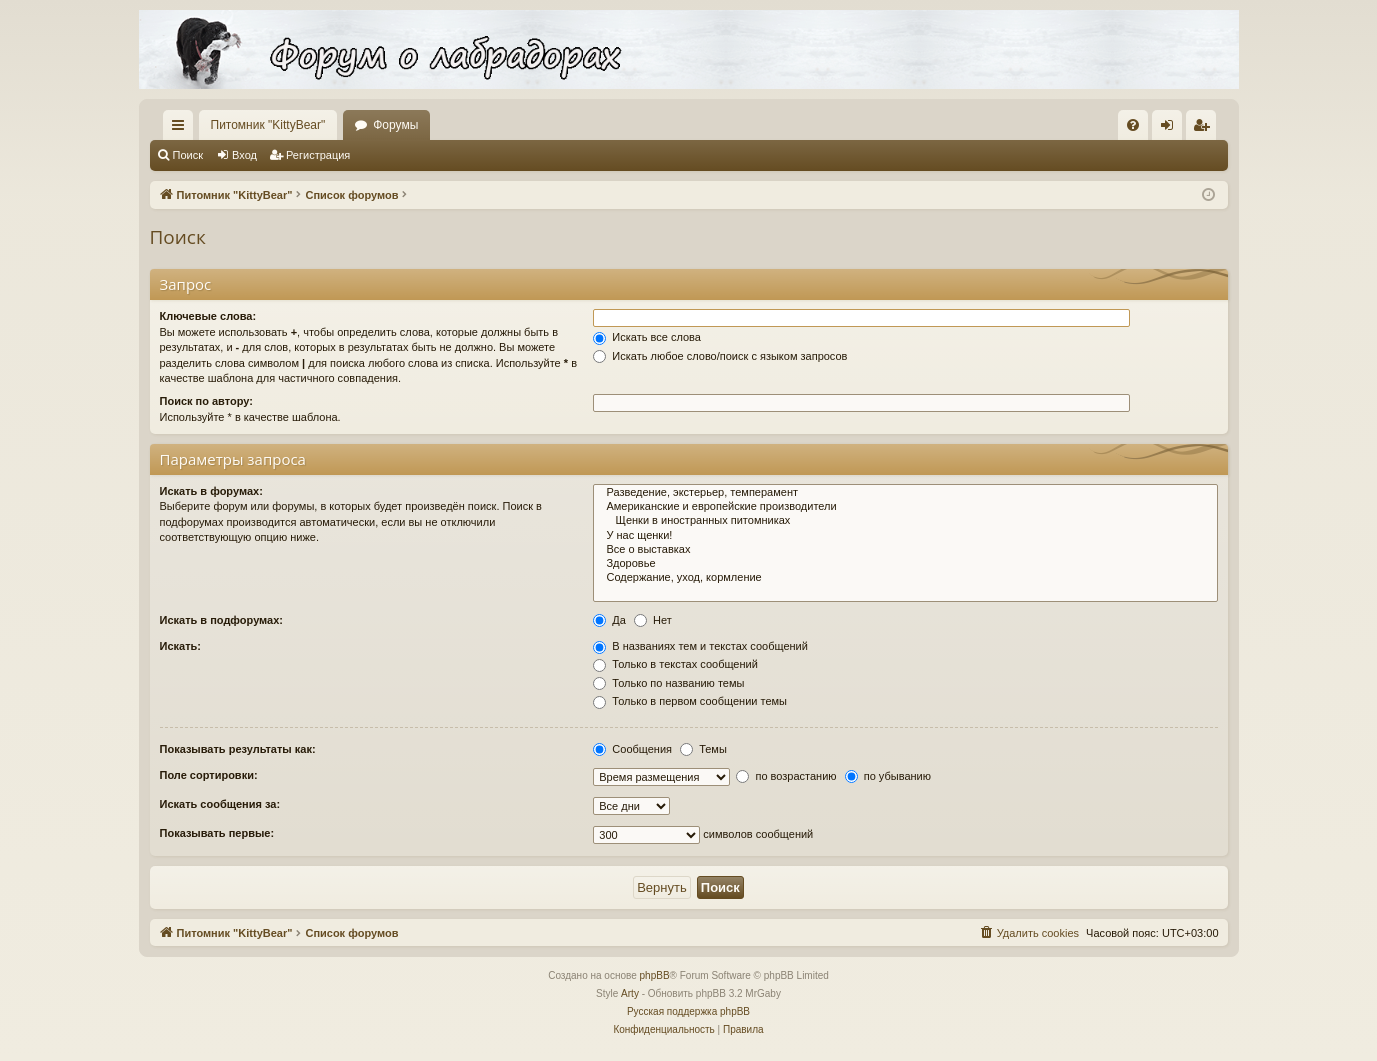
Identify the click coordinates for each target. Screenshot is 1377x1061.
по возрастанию (786, 776)
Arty (630, 993)
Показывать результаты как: (238, 749)
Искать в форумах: (211, 491)
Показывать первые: (217, 833)
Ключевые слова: (208, 316)
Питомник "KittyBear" (268, 125)
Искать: (180, 646)
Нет (653, 620)
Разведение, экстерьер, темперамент (905, 493)
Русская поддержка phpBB (688, 1011)
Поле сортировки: (209, 775)
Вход (244, 155)
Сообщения (632, 749)
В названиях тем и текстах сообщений (700, 646)
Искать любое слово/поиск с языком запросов (720, 356)
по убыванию (888, 776)
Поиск (188, 155)
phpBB (655, 975)
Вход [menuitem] (1171, 129)
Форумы (395, 125)
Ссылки (182, 129)
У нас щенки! (905, 536)
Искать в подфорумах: (222, 620)
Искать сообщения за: (220, 804)
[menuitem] (1133, 125)
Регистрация (318, 155)
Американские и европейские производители (905, 507)
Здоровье (905, 564)
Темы (703, 749)
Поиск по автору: (206, 401)
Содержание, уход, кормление (905, 578)
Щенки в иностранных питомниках (905, 521)
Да (609, 620)
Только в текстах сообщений (675, 664)
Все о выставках (905, 550)
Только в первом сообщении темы (690, 701)
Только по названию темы (668, 683)
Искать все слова (647, 337)
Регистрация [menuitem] (1205, 129)
